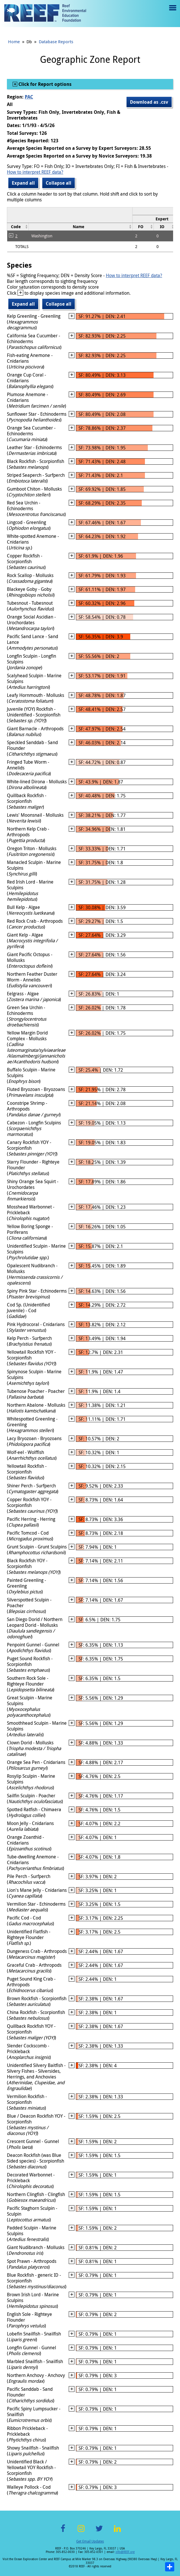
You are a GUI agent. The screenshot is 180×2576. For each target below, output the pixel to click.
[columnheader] (18, 226)
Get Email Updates (90, 2541)
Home (14, 41)
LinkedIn (117, 2532)
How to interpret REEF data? (35, 172)
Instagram (81, 2532)
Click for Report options (44, 84)
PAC (29, 97)
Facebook (63, 2532)
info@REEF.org (125, 2552)
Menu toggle (172, 12)
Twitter (99, 2532)
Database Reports (56, 41)
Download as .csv (149, 102)
